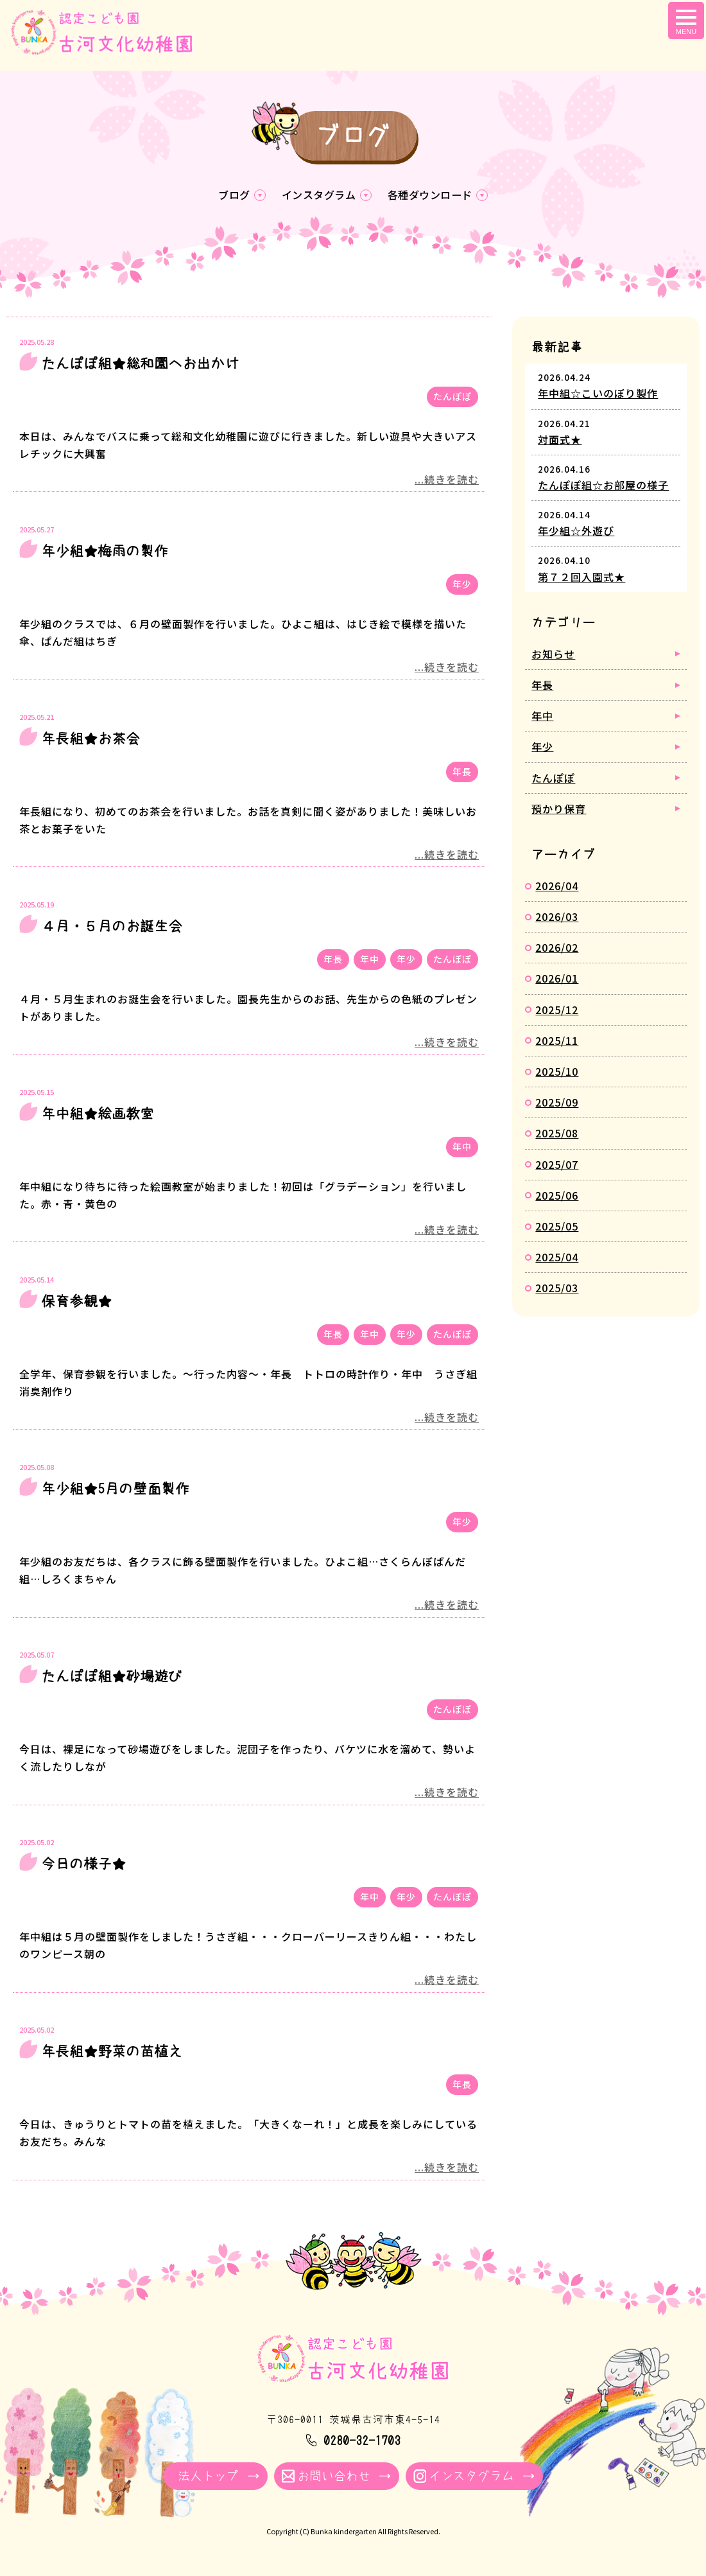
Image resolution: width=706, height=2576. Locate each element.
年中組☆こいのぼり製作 (598, 395)
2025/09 (556, 1104)
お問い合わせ (333, 2478)
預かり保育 (558, 810)
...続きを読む (447, 481)
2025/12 (556, 1011)
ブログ (228, 196)
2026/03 (556, 918)
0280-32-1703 (361, 2442)
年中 (369, 960)
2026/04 (556, 887)
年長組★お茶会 (90, 740)
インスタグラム (317, 196)
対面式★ (559, 441)
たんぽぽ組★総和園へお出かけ (140, 365)
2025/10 (556, 1073)
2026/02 (556, 949)
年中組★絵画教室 (97, 1115)
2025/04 (556, 1258)
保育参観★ (76, 1303)
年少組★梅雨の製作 (104, 553)
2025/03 (556, 1289)
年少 (462, 585)
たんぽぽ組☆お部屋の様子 (603, 487)
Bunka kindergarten (344, 2533)
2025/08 (556, 1135)
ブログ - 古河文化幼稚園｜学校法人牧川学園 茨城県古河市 (109, 43)
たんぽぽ (452, 398)
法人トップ (208, 2478)
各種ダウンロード (434, 196)
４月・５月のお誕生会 (111, 928)
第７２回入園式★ (581, 578)
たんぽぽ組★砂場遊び (111, 1678)
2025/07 (556, 1166)
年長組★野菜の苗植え (111, 2053)
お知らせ (553, 655)
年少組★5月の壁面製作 (115, 1491)
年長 (462, 773)
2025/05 (556, 1228)
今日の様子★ (83, 1866)
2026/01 (556, 980)
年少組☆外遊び (576, 532)
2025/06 (556, 1197)
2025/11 (556, 1042)
